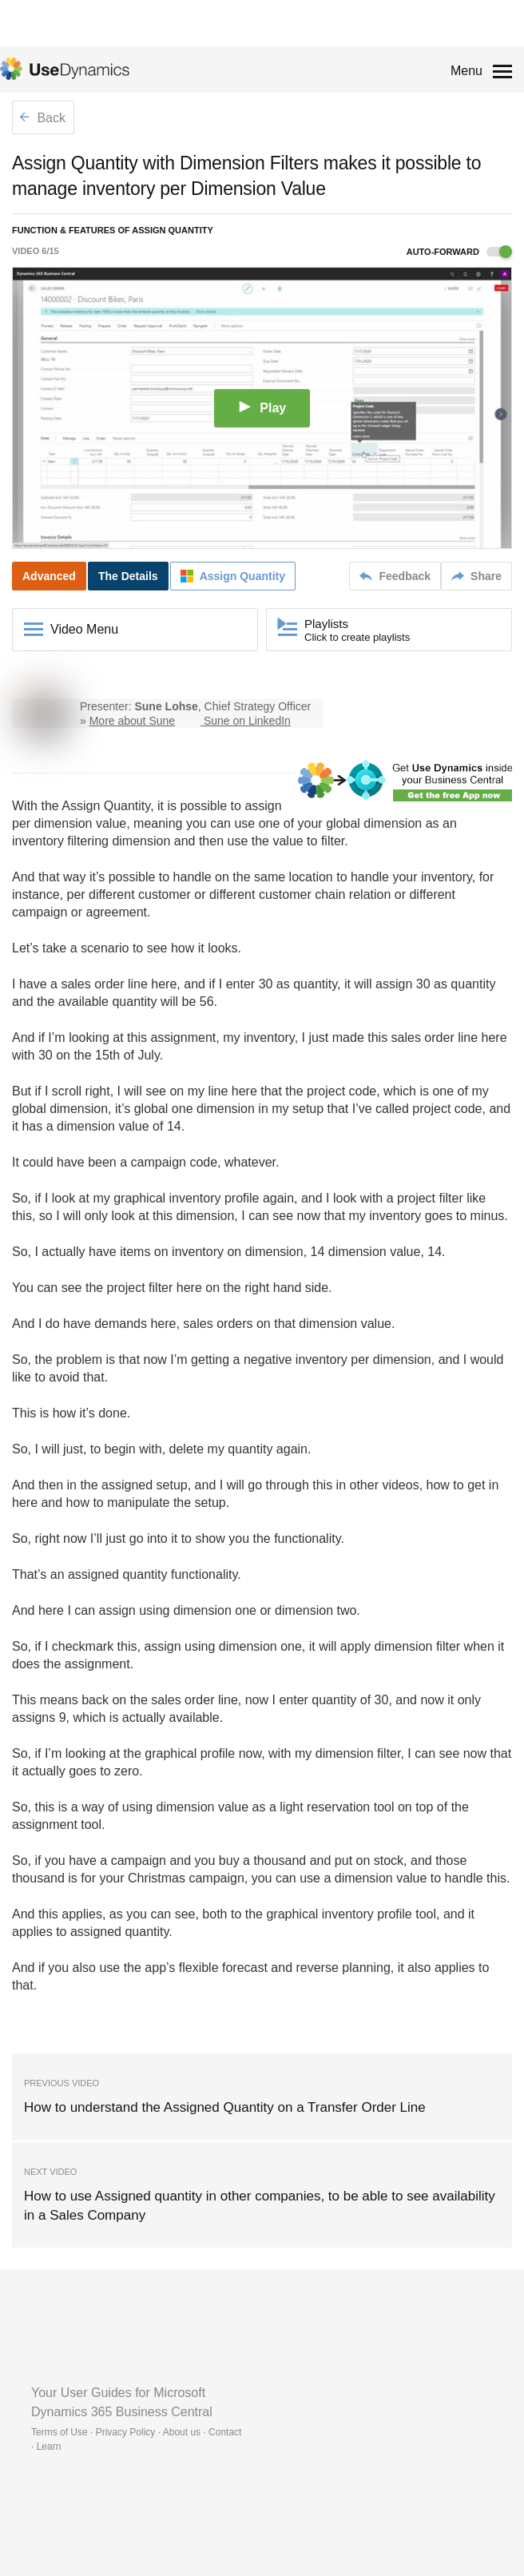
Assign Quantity (106, 806)
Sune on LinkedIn (247, 720)
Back (42, 118)
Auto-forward (459, 251)
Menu (466, 71)
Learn (49, 2446)
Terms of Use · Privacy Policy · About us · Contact (136, 2432)
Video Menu (84, 629)
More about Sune (132, 720)
